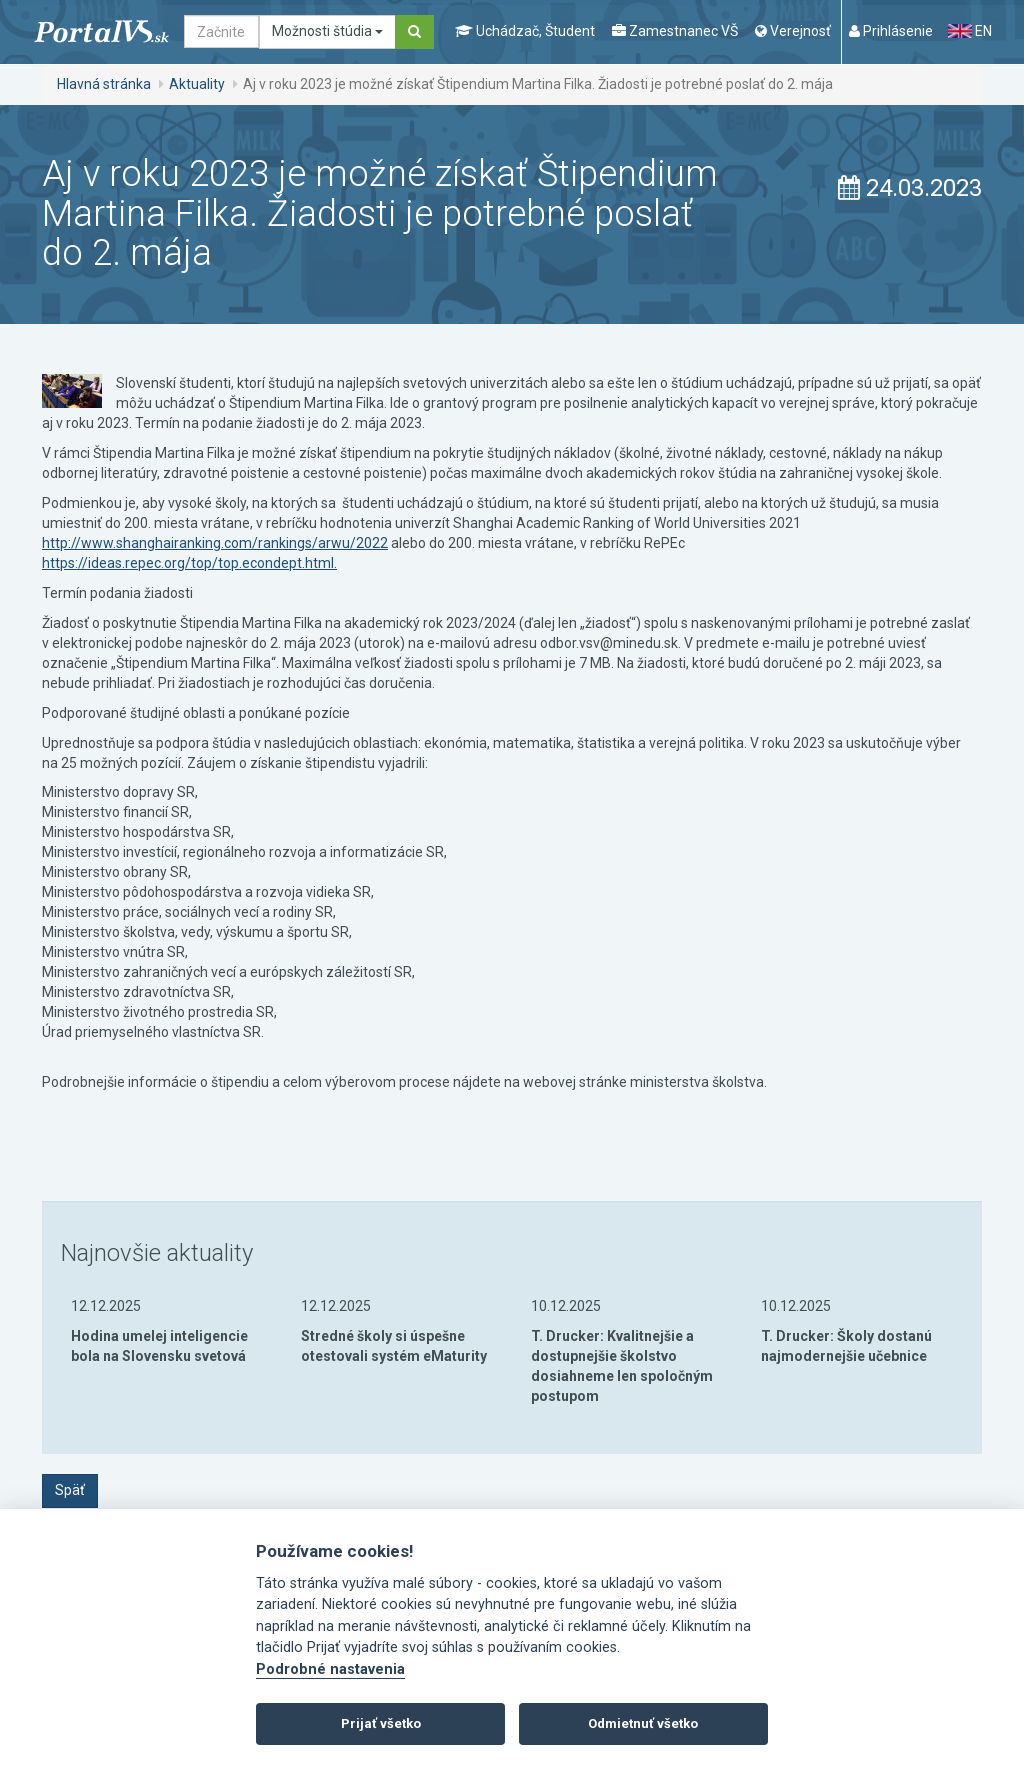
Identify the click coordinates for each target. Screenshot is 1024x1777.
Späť (70, 1490)
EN (970, 31)
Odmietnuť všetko (643, 1723)
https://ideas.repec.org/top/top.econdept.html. (189, 563)
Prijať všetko (381, 1723)
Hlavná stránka (104, 84)
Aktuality (197, 84)
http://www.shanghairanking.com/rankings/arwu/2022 (215, 543)
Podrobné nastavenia (330, 1669)
